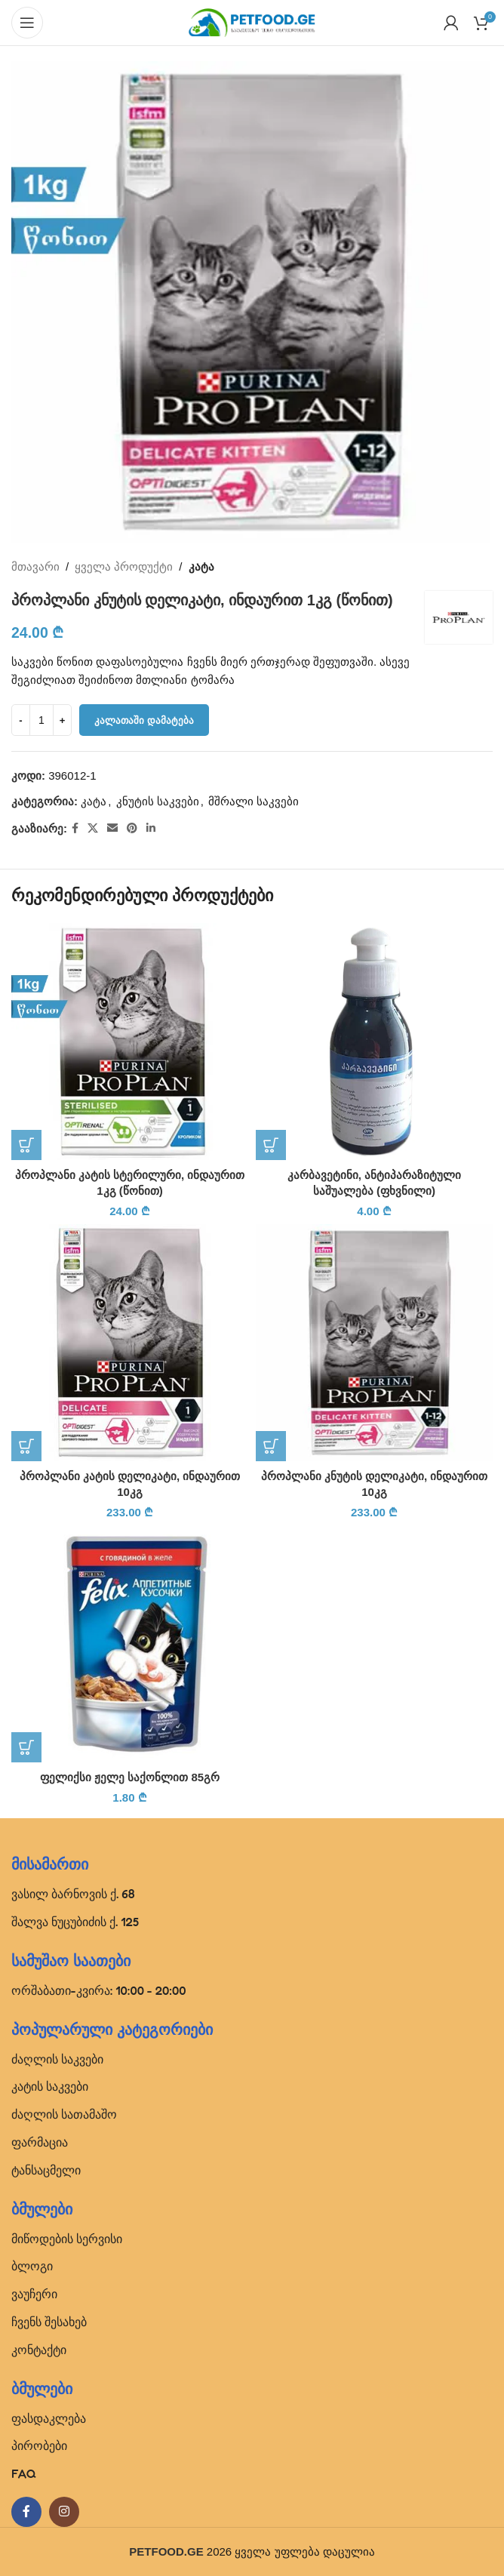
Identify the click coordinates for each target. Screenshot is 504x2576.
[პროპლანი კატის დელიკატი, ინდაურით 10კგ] (129, 1342)
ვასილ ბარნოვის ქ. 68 (73, 1893)
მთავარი (35, 566)
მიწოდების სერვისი (66, 2238)
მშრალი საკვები (253, 801)
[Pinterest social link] (132, 828)
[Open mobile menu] (27, 23)
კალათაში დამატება (144, 720)
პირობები (39, 2445)
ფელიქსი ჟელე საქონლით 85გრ (130, 1777)
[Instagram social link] (64, 2512)
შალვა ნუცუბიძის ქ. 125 (75, 1921)
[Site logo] (252, 21)
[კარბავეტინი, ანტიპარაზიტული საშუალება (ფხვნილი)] (374, 1041)
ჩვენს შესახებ (49, 2321)
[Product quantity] (41, 720)
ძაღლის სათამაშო (64, 2114)
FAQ (23, 2473)
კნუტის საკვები (157, 801)
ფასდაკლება (48, 2418)
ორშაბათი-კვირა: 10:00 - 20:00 (98, 1990)
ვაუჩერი (34, 2293)
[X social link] (93, 828)
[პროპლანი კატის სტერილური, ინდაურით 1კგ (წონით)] (129, 1041)
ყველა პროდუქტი (124, 566)
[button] (26, 1145)
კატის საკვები (49, 2086)
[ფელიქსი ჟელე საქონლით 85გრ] (129, 1643)
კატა (201, 566)
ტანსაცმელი (46, 2169)
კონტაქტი (38, 2349)
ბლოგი (32, 2265)
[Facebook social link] (75, 828)
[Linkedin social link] (151, 828)
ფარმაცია (39, 2142)
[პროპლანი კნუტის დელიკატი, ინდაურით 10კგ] (374, 1342)
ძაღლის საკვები (57, 2059)
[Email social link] (112, 828)
